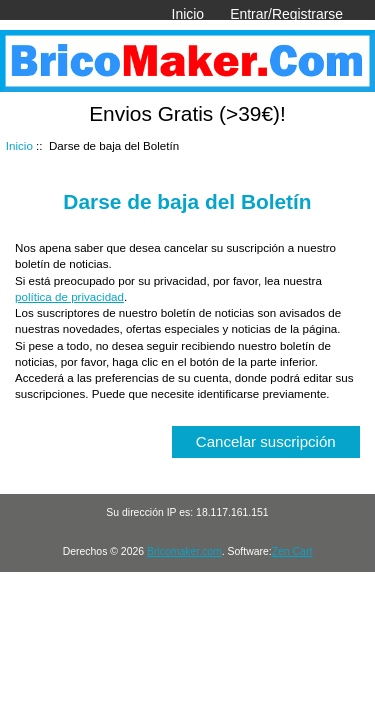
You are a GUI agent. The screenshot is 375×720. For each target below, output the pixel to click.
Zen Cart (292, 551)
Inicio (188, 14)
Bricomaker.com (184, 551)
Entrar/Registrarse (286, 14)
